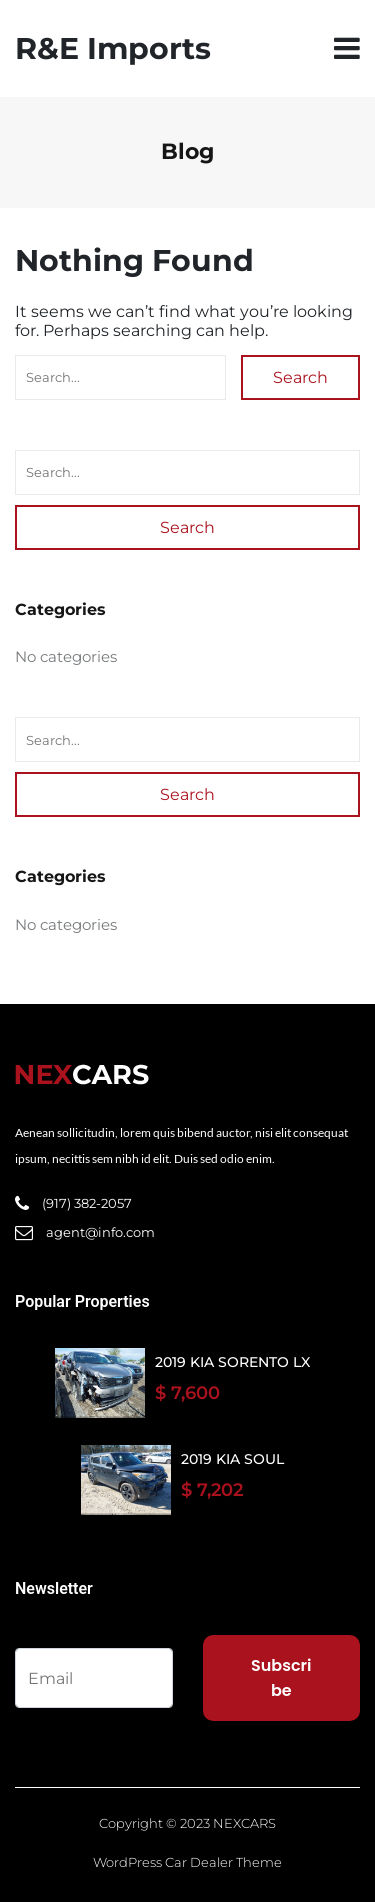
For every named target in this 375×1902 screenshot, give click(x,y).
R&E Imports (113, 48)
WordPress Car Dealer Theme (187, 1862)
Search (300, 377)
